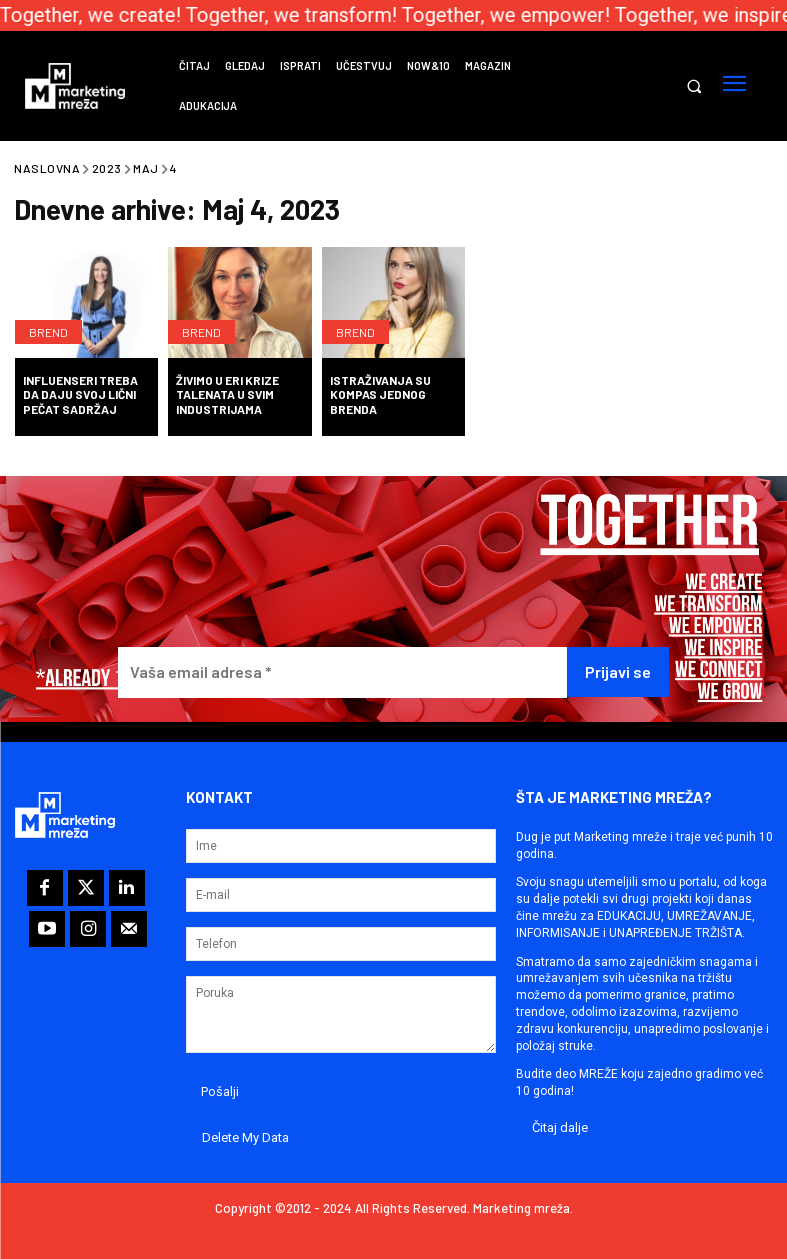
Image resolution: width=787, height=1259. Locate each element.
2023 (107, 168)
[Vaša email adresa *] (342, 672)
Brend (48, 332)
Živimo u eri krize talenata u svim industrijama (227, 394)
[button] (693, 86)
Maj (146, 168)
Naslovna (47, 168)
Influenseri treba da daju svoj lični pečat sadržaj (80, 394)
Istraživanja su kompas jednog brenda (380, 394)
